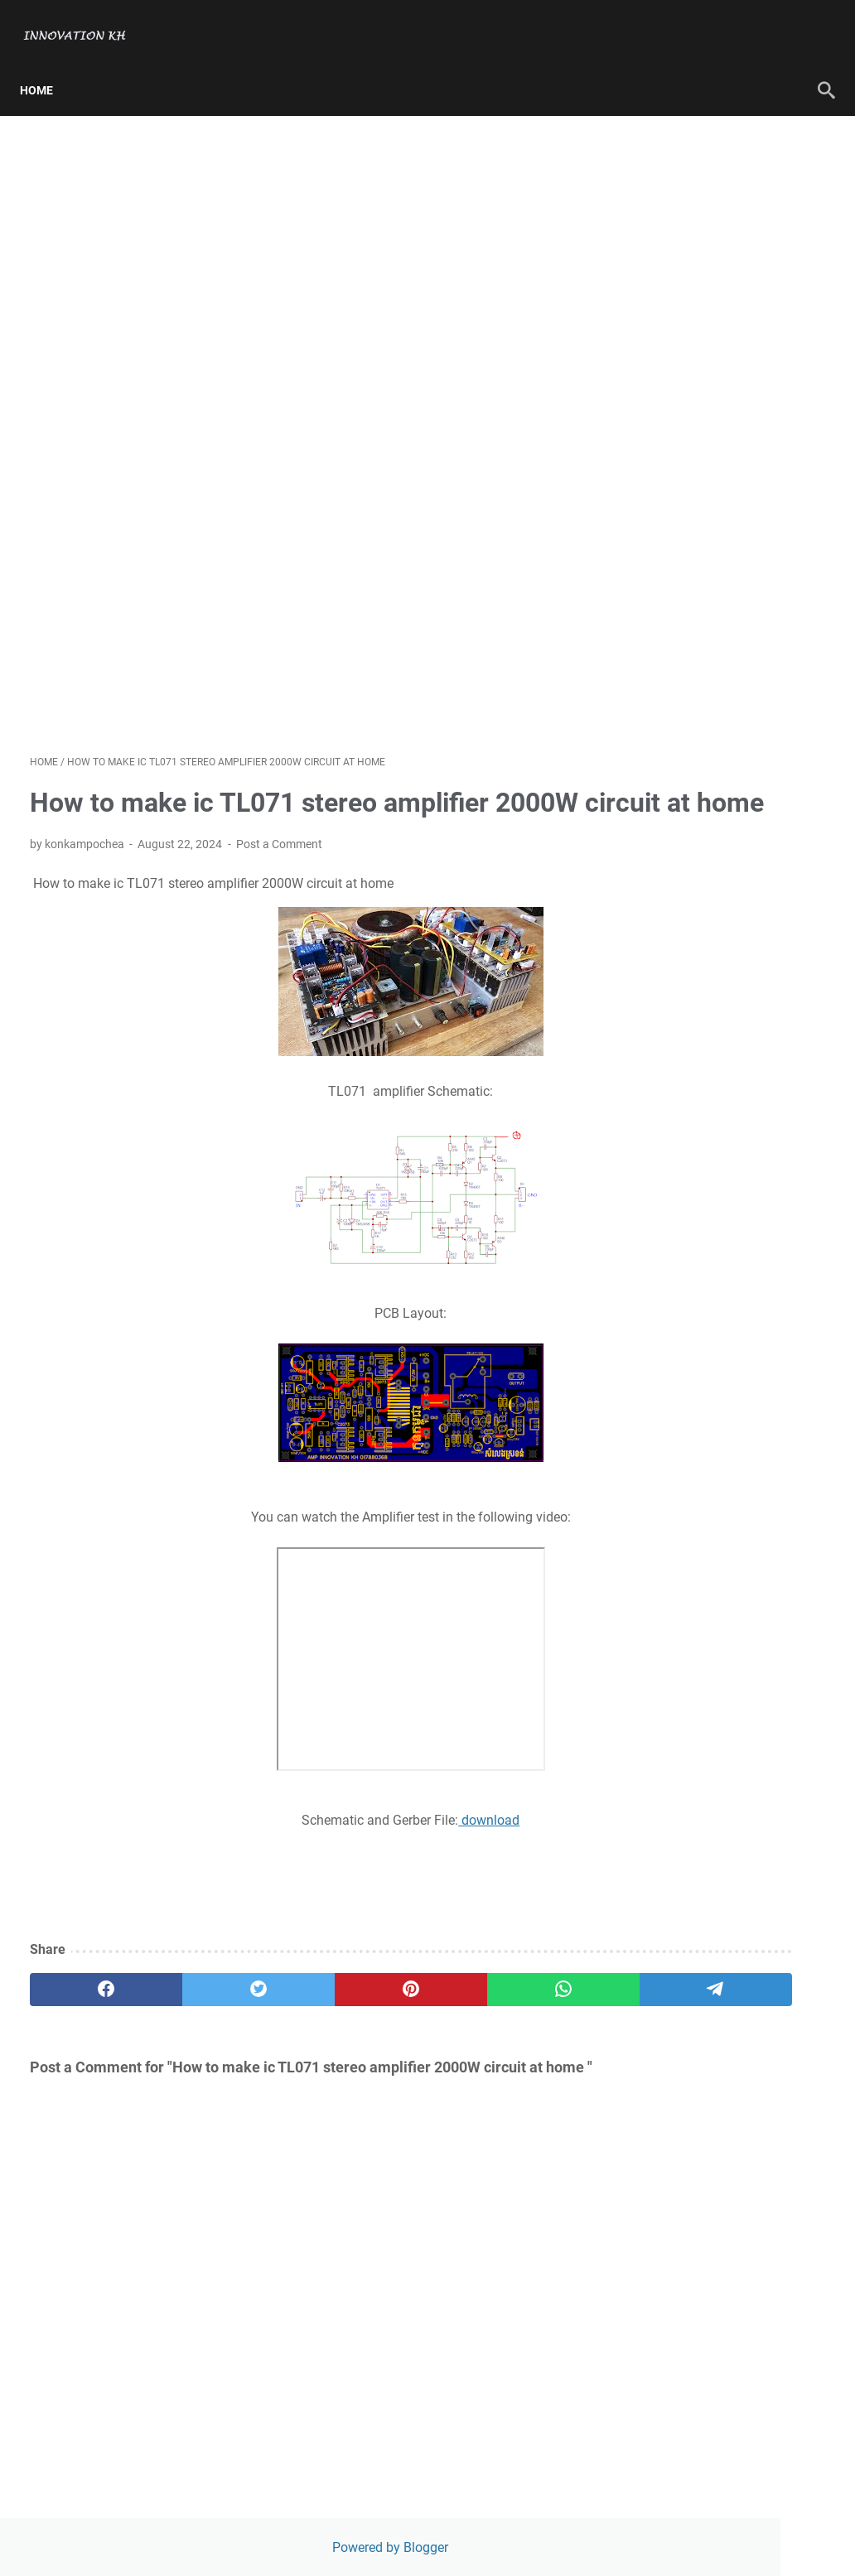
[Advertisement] (295, 416)
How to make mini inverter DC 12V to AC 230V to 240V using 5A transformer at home (722, 929)
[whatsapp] (401, 2015)
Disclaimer (667, 467)
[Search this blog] (714, 346)
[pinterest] (295, 2015)
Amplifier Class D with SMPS (722, 1122)
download (373, 1846)
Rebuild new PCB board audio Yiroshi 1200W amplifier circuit (723, 849)
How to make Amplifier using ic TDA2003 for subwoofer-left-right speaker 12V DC (722, 1066)
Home (46, 65)
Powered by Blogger (722, 130)
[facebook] (83, 2015)
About (653, 260)
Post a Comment (279, 869)
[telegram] (507, 2015)
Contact (659, 289)
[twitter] (189, 2015)
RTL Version (671, 523)
